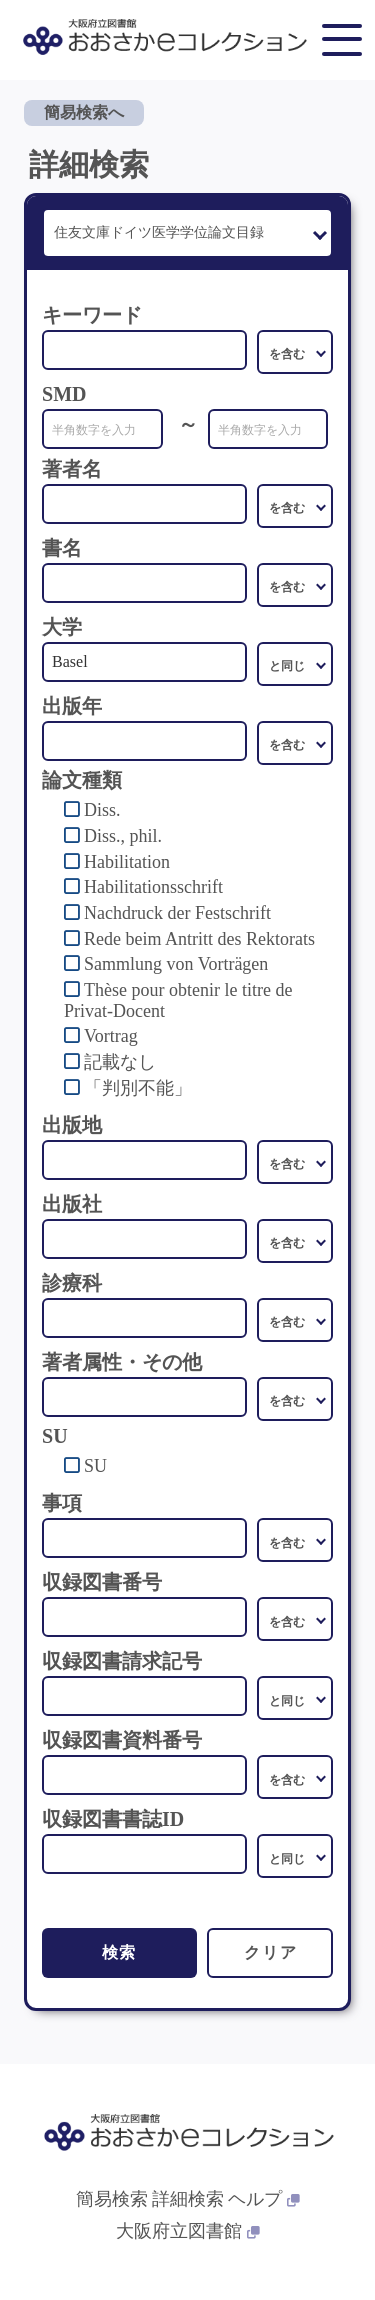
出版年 (72, 706)
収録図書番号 (102, 1582)
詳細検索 (188, 2199)
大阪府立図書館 (188, 2231)
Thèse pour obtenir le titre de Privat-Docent (178, 1000)
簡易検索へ (84, 112)
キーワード (92, 315)
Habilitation (127, 862)
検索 (119, 1952)
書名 (62, 548)
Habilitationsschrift (153, 887)
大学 (62, 627)
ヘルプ (264, 2199)
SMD (64, 394)
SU (95, 1466)
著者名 (72, 469)
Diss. (102, 810)
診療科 (72, 1283)
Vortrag (111, 1036)
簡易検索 (112, 2199)
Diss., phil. (123, 836)
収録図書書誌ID (113, 1819)
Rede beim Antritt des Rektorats (199, 939)
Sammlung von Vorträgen (176, 964)
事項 (62, 1503)
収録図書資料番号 (122, 1740)
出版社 (72, 1204)
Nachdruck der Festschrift (177, 913)
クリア (270, 1952)
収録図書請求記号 (122, 1661)
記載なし (120, 1062)
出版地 (72, 1125)
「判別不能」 (138, 1088)
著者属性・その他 (122, 1362)
